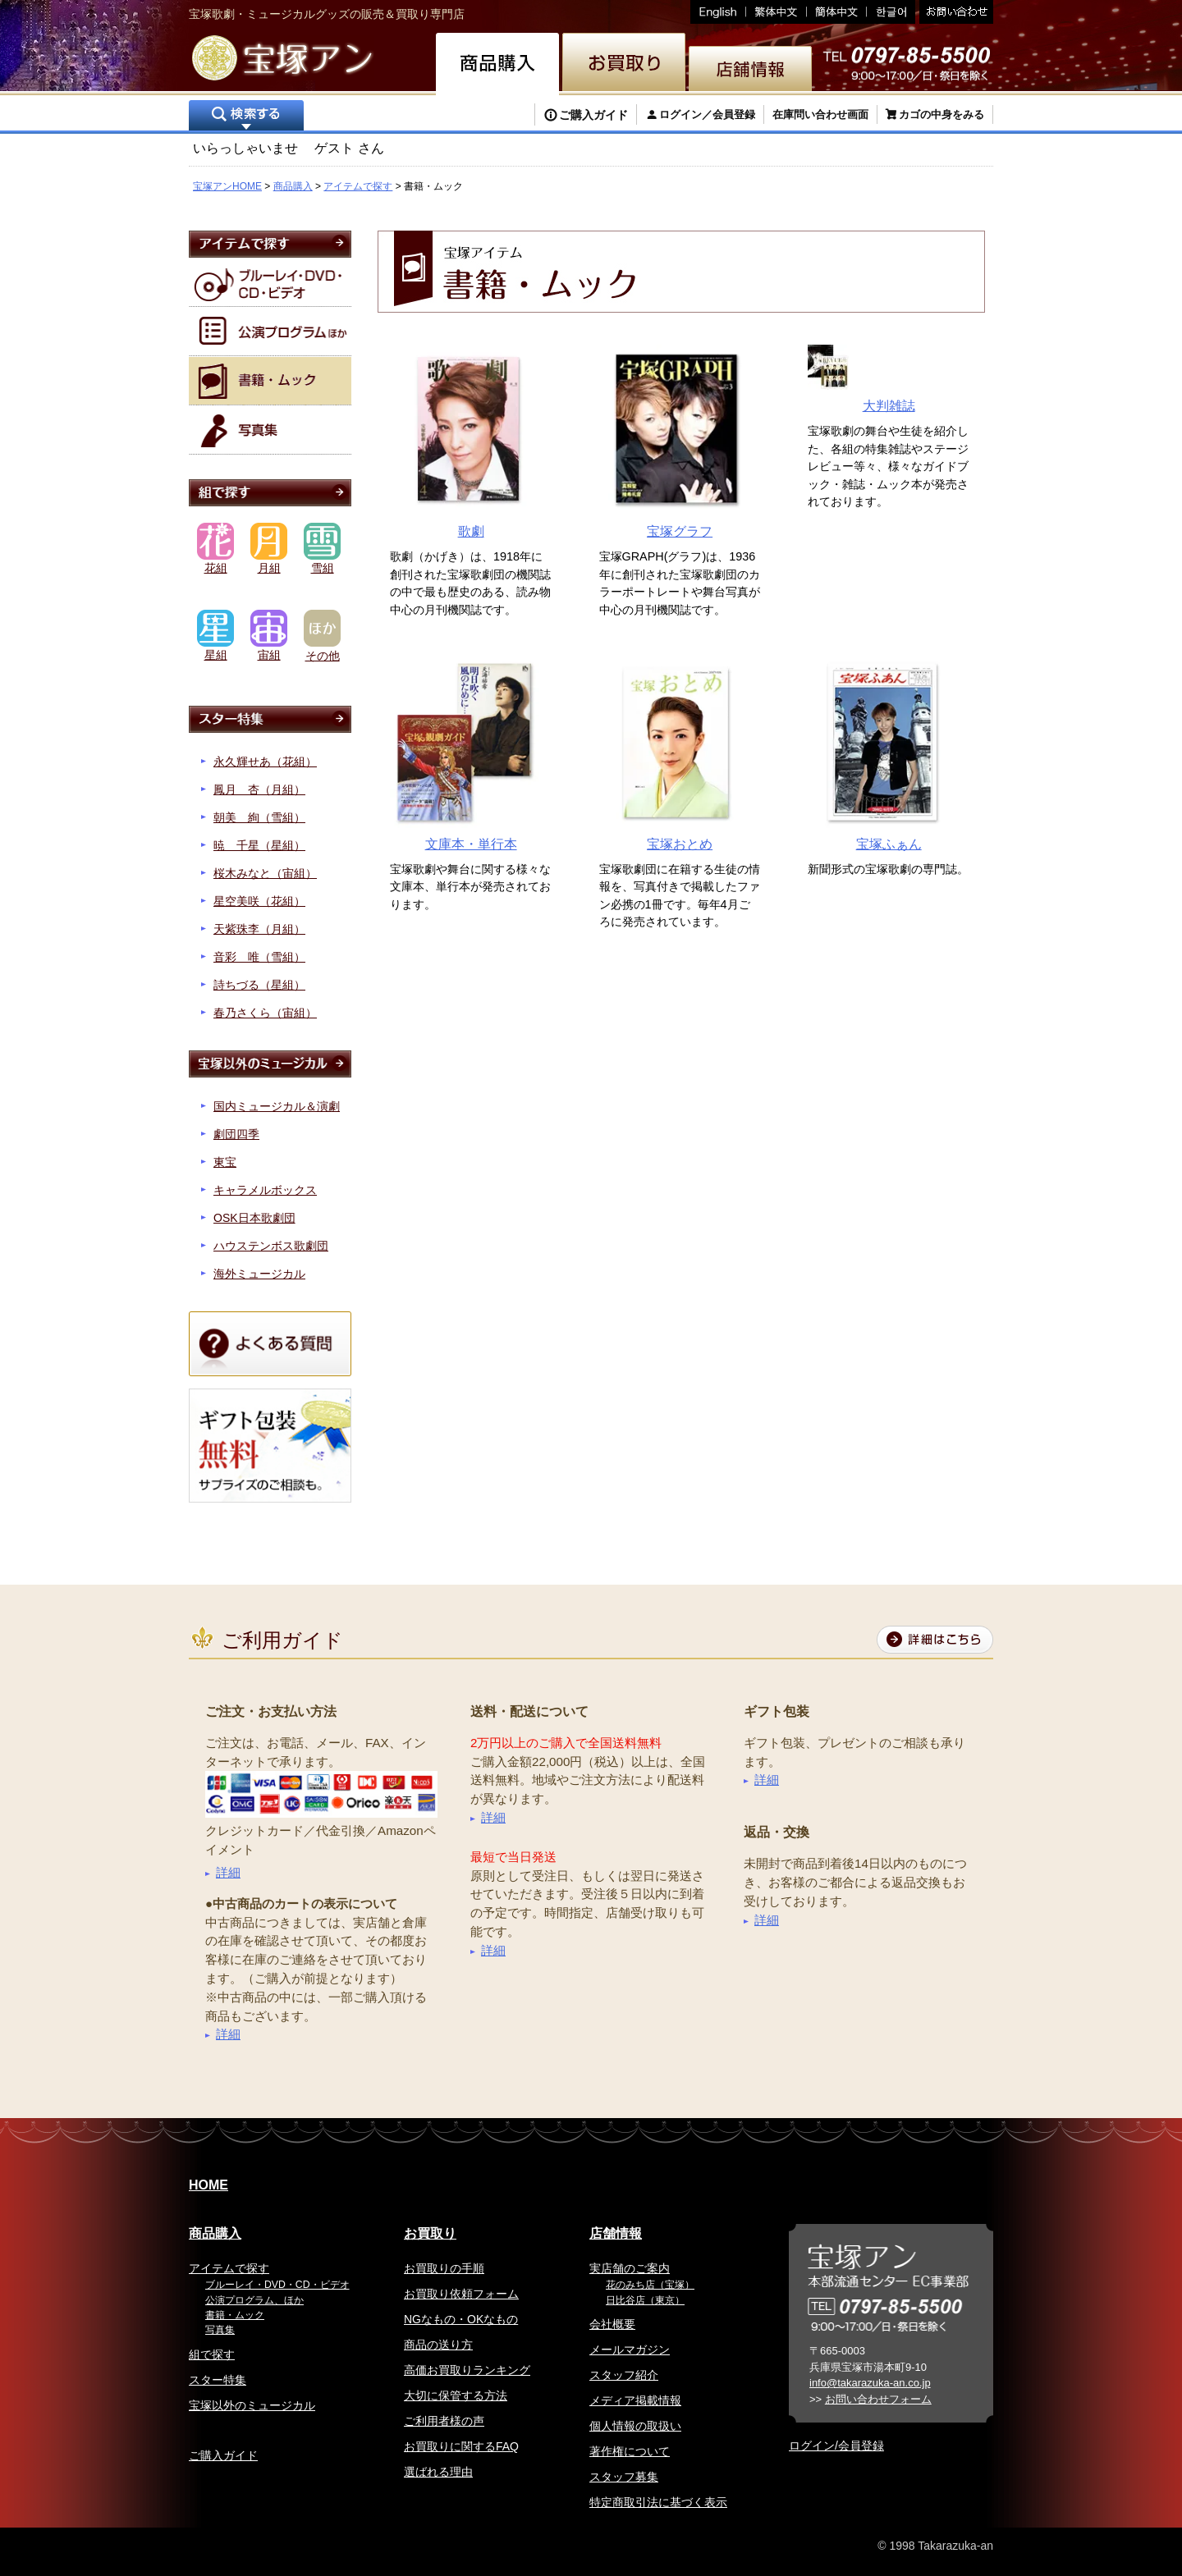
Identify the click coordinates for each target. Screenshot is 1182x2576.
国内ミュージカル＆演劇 (276, 1106)
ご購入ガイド (593, 114)
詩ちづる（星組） (259, 984)
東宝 (224, 1162)
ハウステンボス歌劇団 (270, 1245)
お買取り (430, 2233)
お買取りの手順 (444, 2268)
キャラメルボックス (265, 1189)
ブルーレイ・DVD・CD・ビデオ (277, 2284)
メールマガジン (629, 2349)
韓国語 (891, 12)
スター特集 (217, 2379)
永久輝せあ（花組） (265, 761)
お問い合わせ (954, 12)
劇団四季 (236, 1134)
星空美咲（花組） (259, 901)
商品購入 (293, 186)
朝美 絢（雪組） (259, 817)
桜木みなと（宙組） (265, 873)
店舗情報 (615, 2233)
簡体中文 (837, 12)
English (718, 12)
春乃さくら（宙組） (265, 1012)
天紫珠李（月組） (259, 929)
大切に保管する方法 (455, 2395)
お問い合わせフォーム (878, 2399)
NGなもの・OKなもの (461, 2319)
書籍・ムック (234, 2315)
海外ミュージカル (259, 1273)
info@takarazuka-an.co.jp (870, 2383)
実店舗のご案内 (629, 2268)
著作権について (629, 2451)
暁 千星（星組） (259, 845)
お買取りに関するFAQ (461, 2446)
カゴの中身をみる (941, 114)
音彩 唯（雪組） (259, 956)
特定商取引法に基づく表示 (658, 2502)
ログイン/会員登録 (836, 2445)
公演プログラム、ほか (254, 2300)
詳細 (228, 1872)
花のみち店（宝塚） (650, 2284)
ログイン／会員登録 (707, 114)
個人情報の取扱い (635, 2425)
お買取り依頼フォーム (461, 2293)
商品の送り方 (438, 2344)
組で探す (212, 2354)
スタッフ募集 (623, 2476)
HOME (208, 2185)
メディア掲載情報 (635, 2400)
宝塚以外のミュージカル (252, 2405)
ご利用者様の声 (444, 2420)
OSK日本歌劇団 (254, 1217)
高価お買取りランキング (467, 2370)
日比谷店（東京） (645, 2300)
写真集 (220, 2330)
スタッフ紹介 (623, 2375)
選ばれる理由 (438, 2471)
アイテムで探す (357, 186)
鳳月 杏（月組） (259, 789)
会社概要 (612, 2324)
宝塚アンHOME (227, 186)
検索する (246, 117)
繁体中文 (776, 12)
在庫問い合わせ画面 (820, 114)
